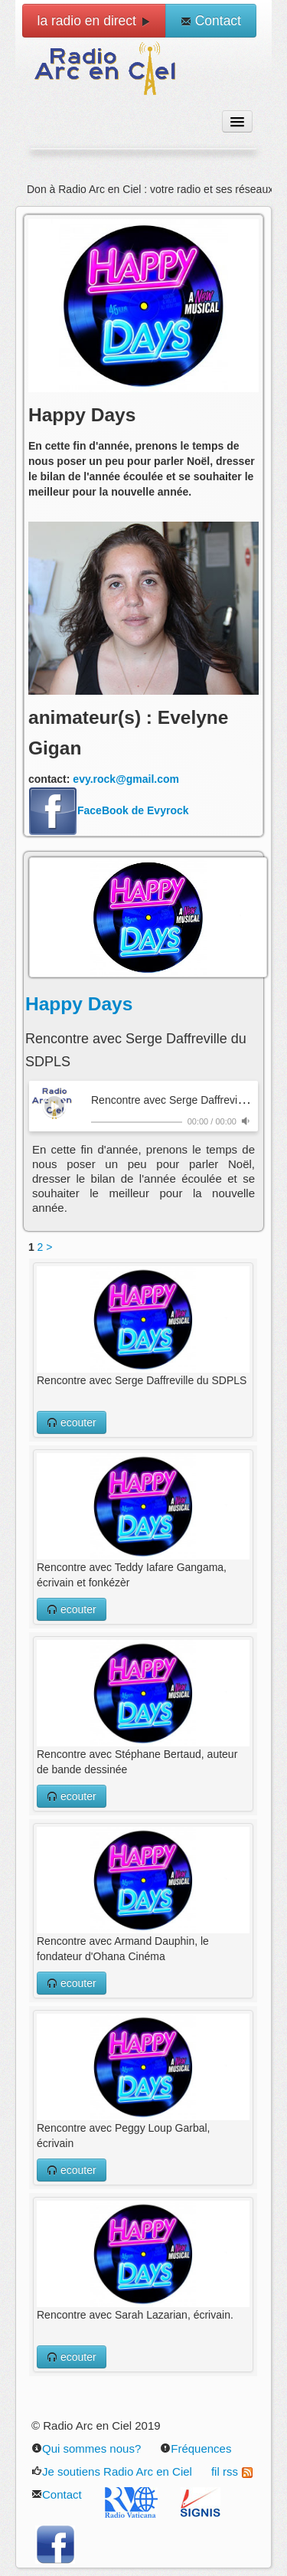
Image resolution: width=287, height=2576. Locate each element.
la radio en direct (94, 20)
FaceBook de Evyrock (108, 810)
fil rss (232, 2471)
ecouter (71, 1422)
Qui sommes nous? (86, 2448)
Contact (211, 20)
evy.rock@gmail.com (126, 779)
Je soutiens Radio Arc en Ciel (111, 2471)
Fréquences (195, 2448)
